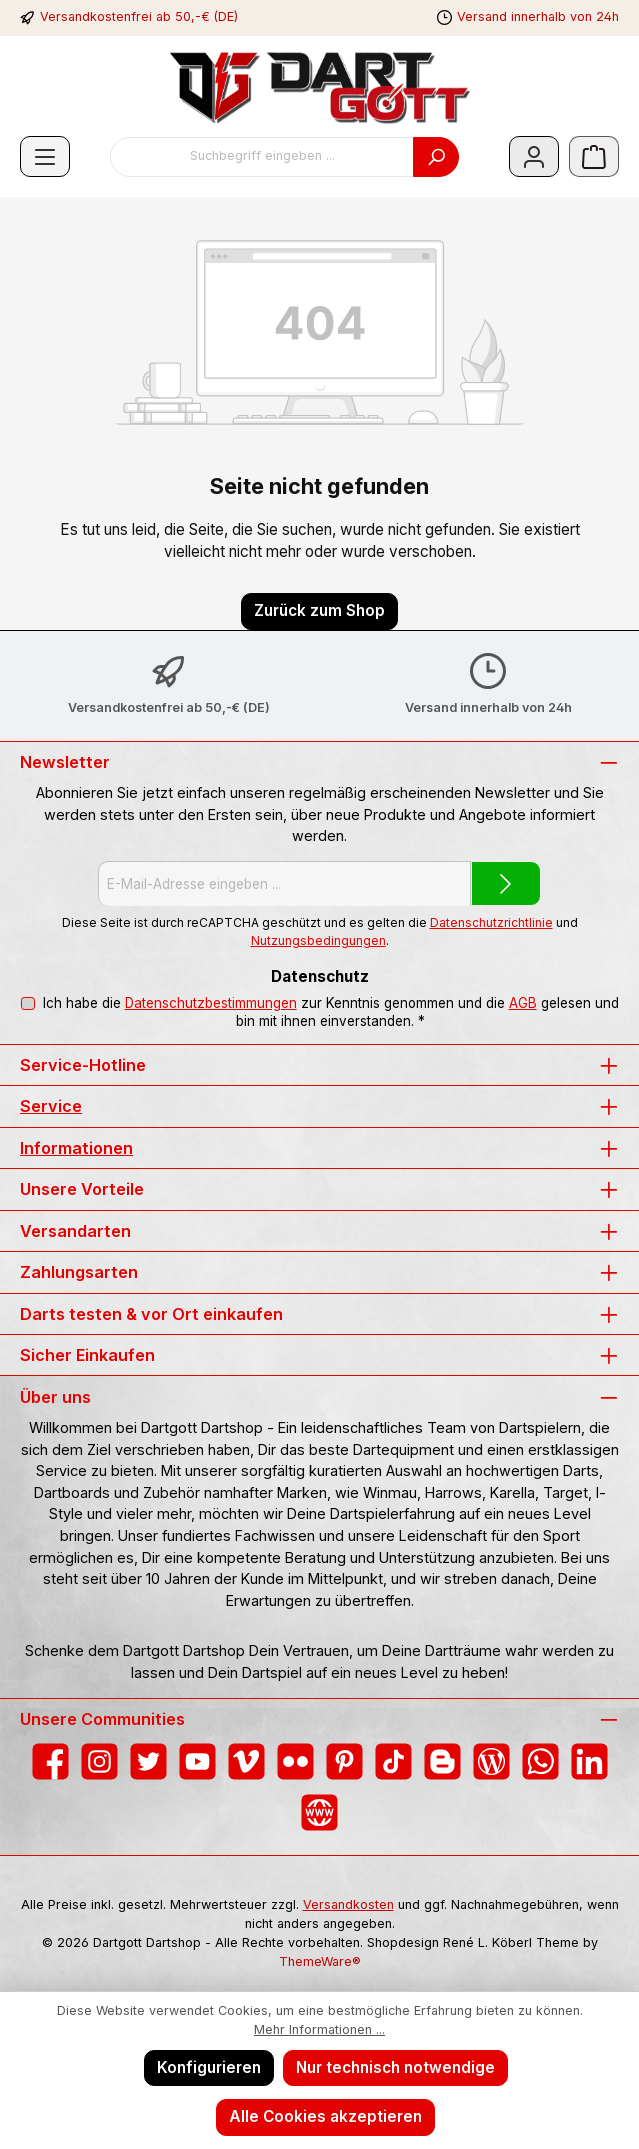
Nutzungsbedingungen (318, 940)
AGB (522, 1003)
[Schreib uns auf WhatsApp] (540, 1761)
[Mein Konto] (534, 156)
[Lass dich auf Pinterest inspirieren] (344, 1761)
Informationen (76, 1148)
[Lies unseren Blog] (491, 1761)
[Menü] (45, 156)
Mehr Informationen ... (319, 2029)
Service (51, 1106)
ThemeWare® (320, 1961)
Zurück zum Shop (319, 610)
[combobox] (262, 157)
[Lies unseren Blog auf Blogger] (442, 1761)
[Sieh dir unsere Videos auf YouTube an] (197, 1761)
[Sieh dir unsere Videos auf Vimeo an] (246, 1761)
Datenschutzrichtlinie (491, 922)
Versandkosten (348, 1904)
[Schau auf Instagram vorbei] (99, 1761)
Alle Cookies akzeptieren (325, 2116)
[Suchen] (436, 157)
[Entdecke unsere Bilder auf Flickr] (295, 1761)
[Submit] (506, 883)
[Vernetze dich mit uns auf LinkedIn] (589, 1761)
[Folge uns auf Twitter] (148, 1761)
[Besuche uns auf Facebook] (50, 1761)
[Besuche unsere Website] (319, 1812)
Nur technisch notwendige (395, 2067)
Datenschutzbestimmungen (210, 1003)
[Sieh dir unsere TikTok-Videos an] (393, 1761)
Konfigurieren (209, 2067)
